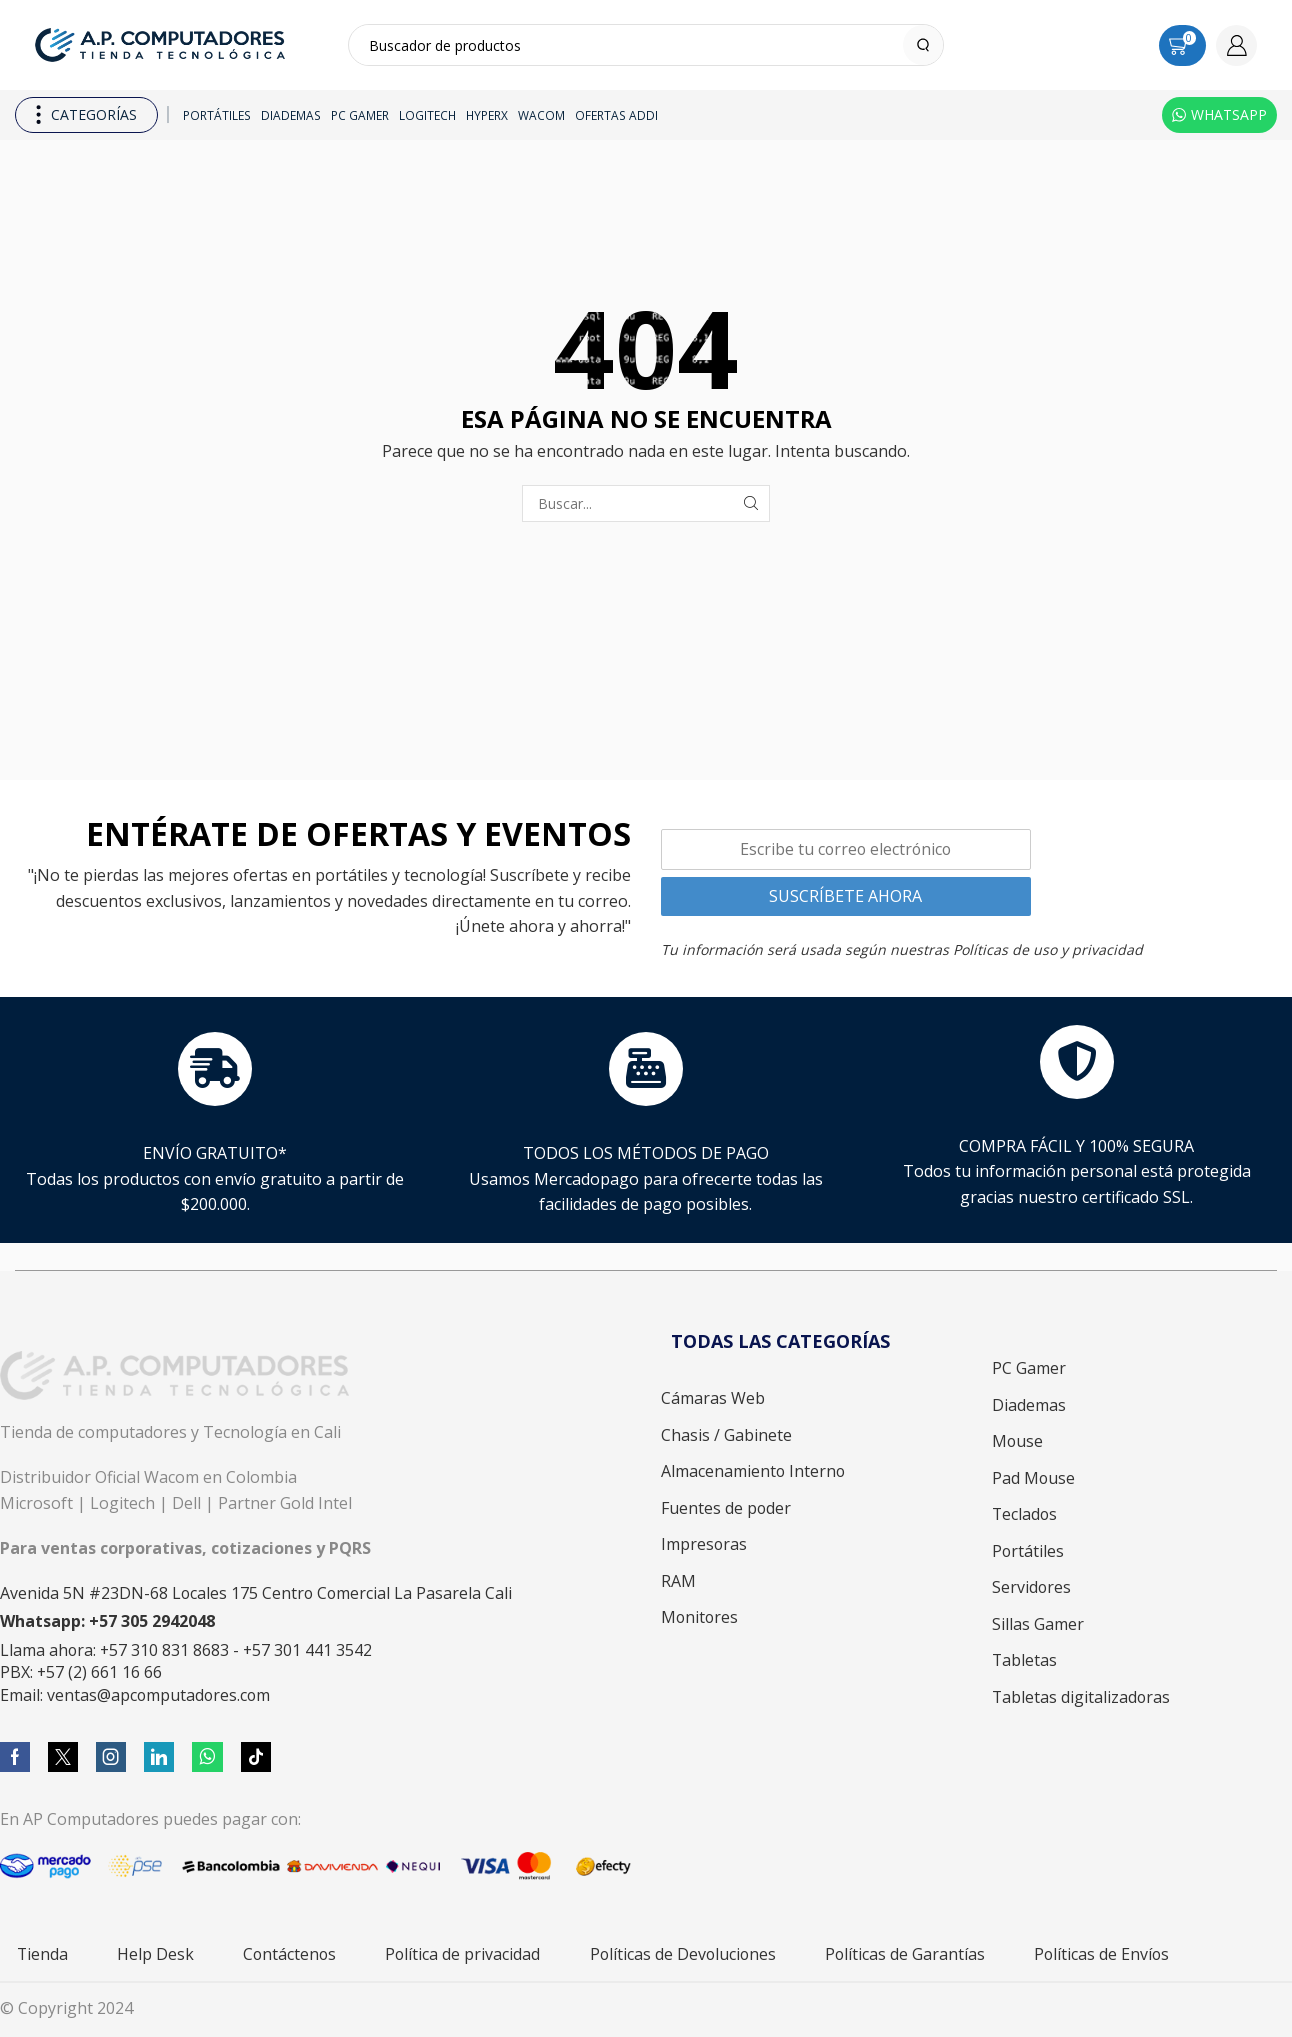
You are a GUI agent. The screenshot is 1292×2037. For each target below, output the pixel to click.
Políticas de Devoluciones (683, 1954)
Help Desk (155, 1954)
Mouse (1017, 1441)
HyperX (487, 115)
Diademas (291, 115)
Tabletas (1024, 1660)
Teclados (1024, 1514)
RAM (678, 1581)
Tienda (42, 1954)
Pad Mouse (1033, 1478)
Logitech (427, 115)
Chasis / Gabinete (726, 1435)
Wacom (541, 115)
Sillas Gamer (1038, 1624)
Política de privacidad (462, 1954)
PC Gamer (360, 115)
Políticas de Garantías (905, 1954)
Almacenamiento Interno (753, 1471)
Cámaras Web (713, 1398)
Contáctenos (289, 1954)
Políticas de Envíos (1101, 1954)
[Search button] (923, 45)
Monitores (699, 1617)
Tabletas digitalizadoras (1081, 1697)
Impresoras (704, 1544)
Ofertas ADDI (616, 115)
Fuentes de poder (726, 1508)
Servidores (1031, 1587)
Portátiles (217, 115)
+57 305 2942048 (152, 1621)
